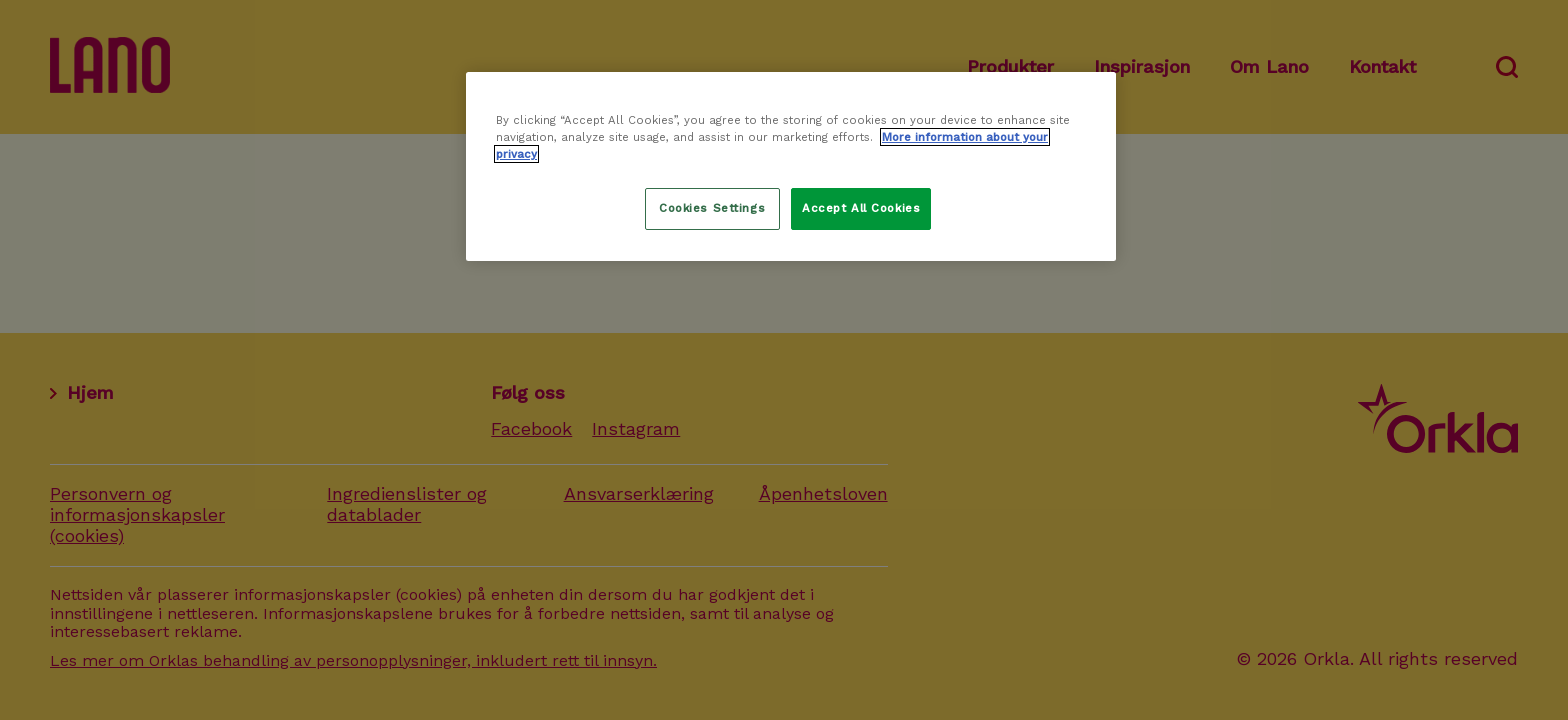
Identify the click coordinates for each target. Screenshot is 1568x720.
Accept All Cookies (861, 208)
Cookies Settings (712, 208)
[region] (791, 166)
